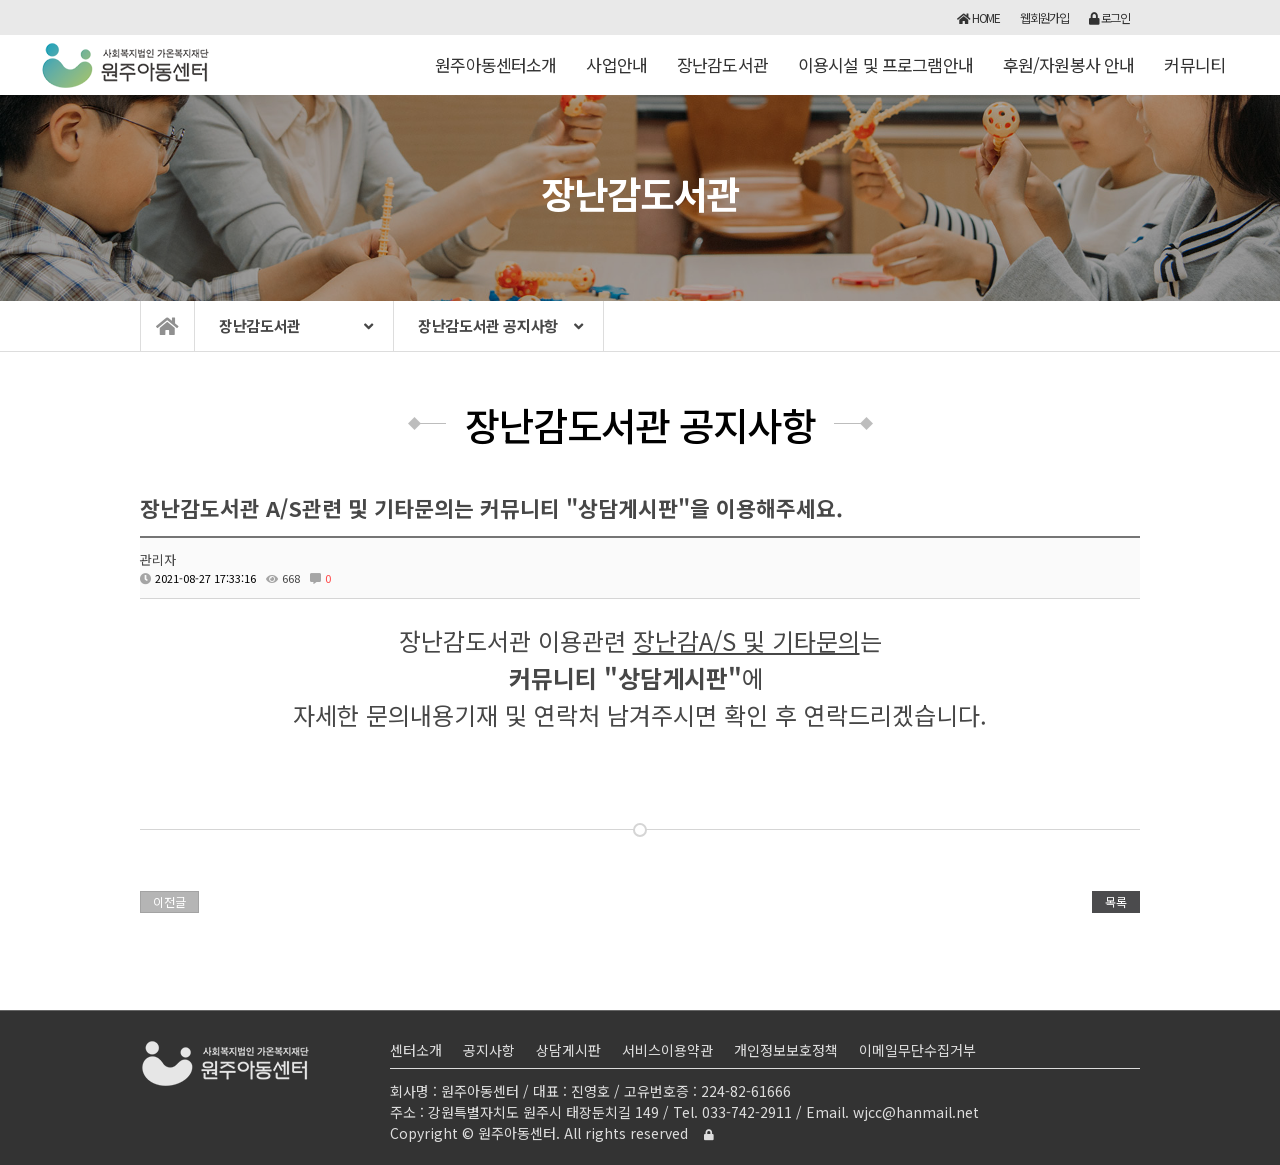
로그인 (1109, 17)
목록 (1116, 901)
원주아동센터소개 (495, 73)
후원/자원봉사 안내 (1069, 73)
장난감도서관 (722, 73)
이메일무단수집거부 (917, 1050)
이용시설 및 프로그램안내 (885, 73)
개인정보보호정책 (786, 1050)
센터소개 (416, 1050)
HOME (978, 17)
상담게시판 (568, 1050)
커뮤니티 (1194, 73)
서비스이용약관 (667, 1050)
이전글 (169, 901)
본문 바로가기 (0, 0)
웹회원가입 (1044, 17)
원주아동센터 (126, 65)
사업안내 (616, 73)
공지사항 (489, 1050)
